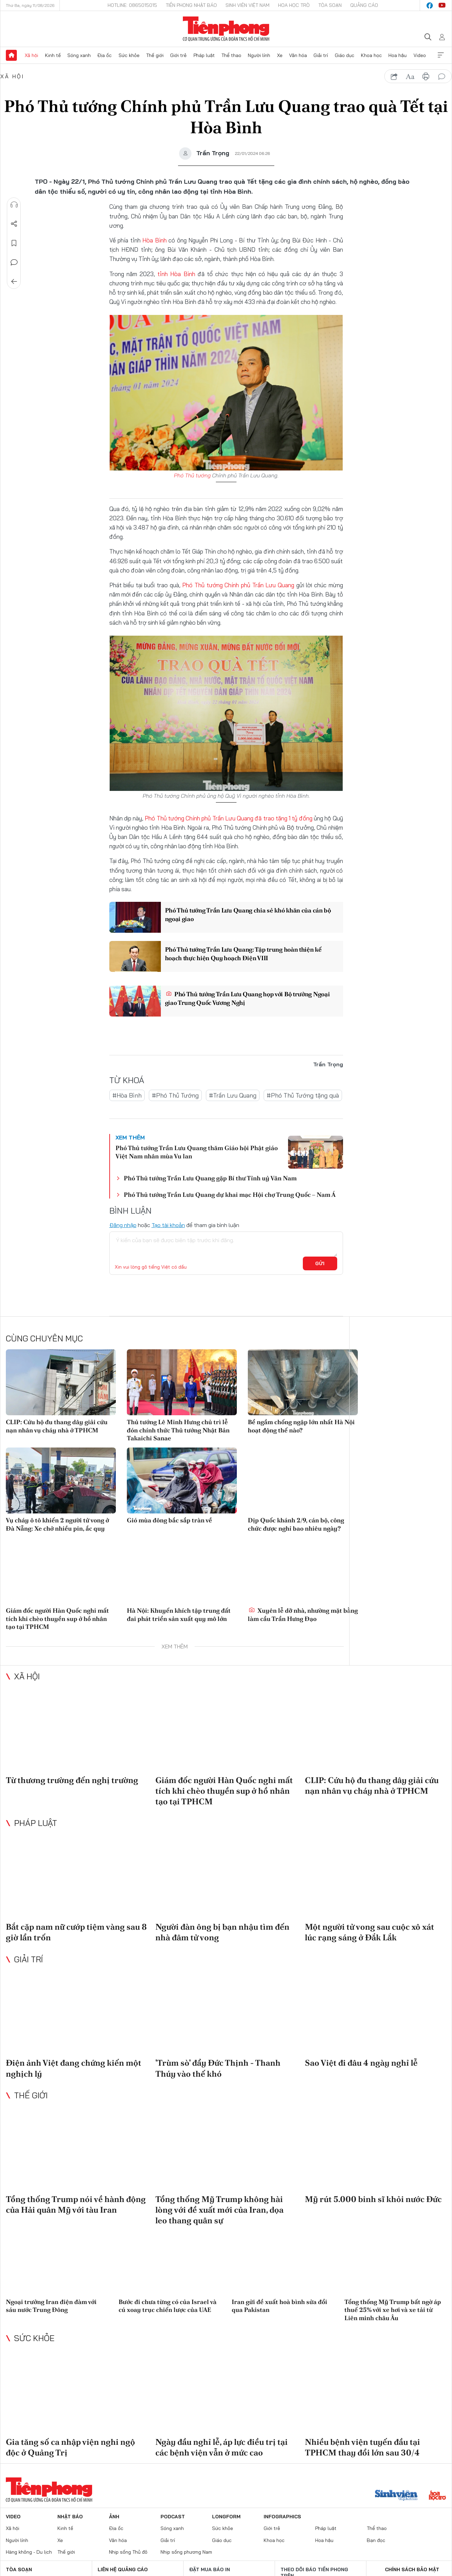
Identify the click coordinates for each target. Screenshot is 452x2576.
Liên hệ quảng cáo (123, 2569)
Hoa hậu (397, 55)
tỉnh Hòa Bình (176, 273)
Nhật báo (70, 2516)
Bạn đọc (376, 2540)
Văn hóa (298, 55)
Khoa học (371, 55)
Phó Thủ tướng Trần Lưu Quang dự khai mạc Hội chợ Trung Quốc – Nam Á (229, 1194)
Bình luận (14, 262)
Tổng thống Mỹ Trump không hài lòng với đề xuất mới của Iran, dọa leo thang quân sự (219, 2209)
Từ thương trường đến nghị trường (72, 1780)
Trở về (14, 281)
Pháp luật (204, 55)
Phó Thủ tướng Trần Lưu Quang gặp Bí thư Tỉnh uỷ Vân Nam (210, 1178)
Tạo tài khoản (168, 1225)
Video (420, 55)
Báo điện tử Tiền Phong (226, 28)
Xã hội (31, 55)
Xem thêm (440, 55)
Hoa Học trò (294, 5)
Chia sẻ (14, 224)
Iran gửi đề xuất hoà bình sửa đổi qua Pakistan (279, 2306)
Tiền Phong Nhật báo (191, 5)
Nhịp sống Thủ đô (128, 2552)
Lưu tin (14, 243)
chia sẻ (394, 76)
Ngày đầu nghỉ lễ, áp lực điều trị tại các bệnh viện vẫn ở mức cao (221, 2447)
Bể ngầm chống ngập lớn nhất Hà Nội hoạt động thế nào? (301, 1426)
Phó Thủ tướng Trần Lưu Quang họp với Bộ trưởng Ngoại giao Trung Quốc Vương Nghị (248, 998)
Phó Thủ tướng (192, 475)
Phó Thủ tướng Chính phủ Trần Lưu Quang (238, 585)
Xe (280, 55)
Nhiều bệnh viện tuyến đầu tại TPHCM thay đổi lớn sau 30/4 (362, 2447)
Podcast (173, 2516)
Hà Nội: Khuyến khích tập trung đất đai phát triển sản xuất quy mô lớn (179, 1614)
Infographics (282, 2516)
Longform (226, 2516)
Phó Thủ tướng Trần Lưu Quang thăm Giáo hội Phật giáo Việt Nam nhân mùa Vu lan (196, 1152)
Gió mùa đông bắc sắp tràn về (169, 1520)
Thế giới (155, 55)
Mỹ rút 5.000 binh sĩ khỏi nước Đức (373, 2198)
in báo (426, 76)
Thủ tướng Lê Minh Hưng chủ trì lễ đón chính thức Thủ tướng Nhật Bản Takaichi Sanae (178, 1430)
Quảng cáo (364, 5)
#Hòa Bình (127, 1095)
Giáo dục (344, 55)
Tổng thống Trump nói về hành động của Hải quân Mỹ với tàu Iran (76, 2204)
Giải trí (320, 55)
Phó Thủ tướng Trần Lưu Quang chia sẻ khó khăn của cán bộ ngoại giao (248, 914)
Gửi (319, 1263)
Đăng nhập (122, 1225)
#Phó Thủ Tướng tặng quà (303, 1095)
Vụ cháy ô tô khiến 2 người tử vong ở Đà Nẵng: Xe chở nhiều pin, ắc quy (57, 1524)
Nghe (14, 205)
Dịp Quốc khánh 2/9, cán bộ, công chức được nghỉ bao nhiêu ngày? (296, 1524)
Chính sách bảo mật (412, 2569)
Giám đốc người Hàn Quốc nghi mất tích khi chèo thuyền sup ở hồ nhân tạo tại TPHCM (57, 1619)
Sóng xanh (79, 55)
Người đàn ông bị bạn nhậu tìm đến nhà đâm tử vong (222, 1932)
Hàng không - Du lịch (29, 2552)
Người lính (259, 55)
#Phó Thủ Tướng (175, 1095)
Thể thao (231, 55)
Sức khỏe (129, 55)
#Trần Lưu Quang (232, 1095)
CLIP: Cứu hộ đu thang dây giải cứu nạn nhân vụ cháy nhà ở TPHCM (57, 1426)
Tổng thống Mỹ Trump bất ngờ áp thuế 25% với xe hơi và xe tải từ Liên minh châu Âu (392, 2310)
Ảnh (114, 2516)
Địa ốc (104, 55)
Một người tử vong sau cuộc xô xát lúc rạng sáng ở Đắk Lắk (369, 1932)
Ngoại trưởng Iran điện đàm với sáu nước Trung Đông (51, 2306)
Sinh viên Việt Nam (247, 5)
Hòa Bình (154, 240)
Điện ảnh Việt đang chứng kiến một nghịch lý (73, 2068)
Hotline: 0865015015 (132, 5)
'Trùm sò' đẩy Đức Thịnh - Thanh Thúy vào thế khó (217, 2068)
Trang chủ (11, 55)
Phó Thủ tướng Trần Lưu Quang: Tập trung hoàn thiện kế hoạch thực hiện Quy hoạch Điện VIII (244, 953)
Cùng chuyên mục (44, 1338)
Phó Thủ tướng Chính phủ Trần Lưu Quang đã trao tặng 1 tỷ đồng (228, 817)
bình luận (442, 76)
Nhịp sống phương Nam (186, 2552)
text (410, 76)
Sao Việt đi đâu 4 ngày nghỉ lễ (361, 2062)
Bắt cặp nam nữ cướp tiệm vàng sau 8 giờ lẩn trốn (76, 1932)
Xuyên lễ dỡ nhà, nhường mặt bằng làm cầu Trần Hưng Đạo (303, 1614)
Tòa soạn (330, 5)
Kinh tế (53, 55)
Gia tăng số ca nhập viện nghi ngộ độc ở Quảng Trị (70, 2447)
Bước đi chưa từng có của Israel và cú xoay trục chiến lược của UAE (168, 2306)
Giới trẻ (178, 55)
